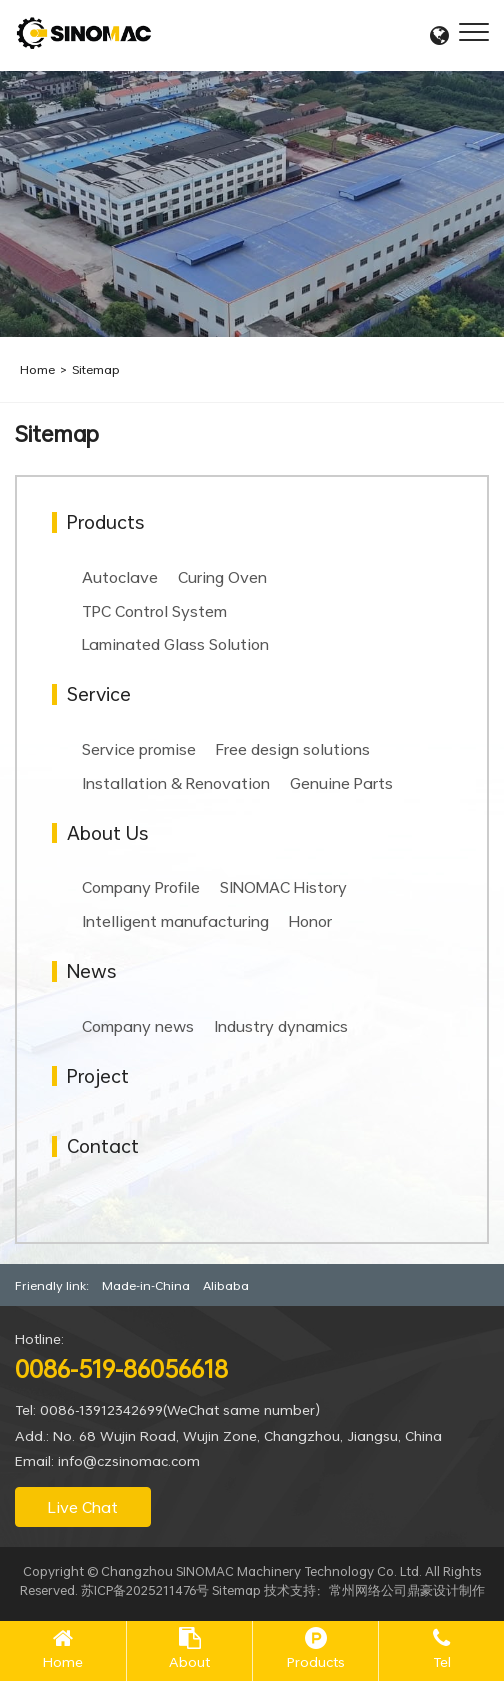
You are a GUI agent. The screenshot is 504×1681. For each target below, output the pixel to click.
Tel (442, 1661)
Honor (310, 921)
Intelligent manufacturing (175, 921)
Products (316, 1661)
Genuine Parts (341, 783)
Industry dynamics (281, 1026)
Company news (138, 1026)
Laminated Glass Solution (175, 644)
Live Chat (83, 1507)
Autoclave (120, 577)
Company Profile (141, 887)
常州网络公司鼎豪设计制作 (407, 1590)
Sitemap (96, 369)
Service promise (139, 749)
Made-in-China (146, 1285)
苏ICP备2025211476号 (145, 1590)
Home (37, 369)
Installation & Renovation (176, 783)
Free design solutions (293, 749)
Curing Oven (222, 577)
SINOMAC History (283, 887)
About (189, 1661)
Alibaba (226, 1285)
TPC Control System (154, 611)
